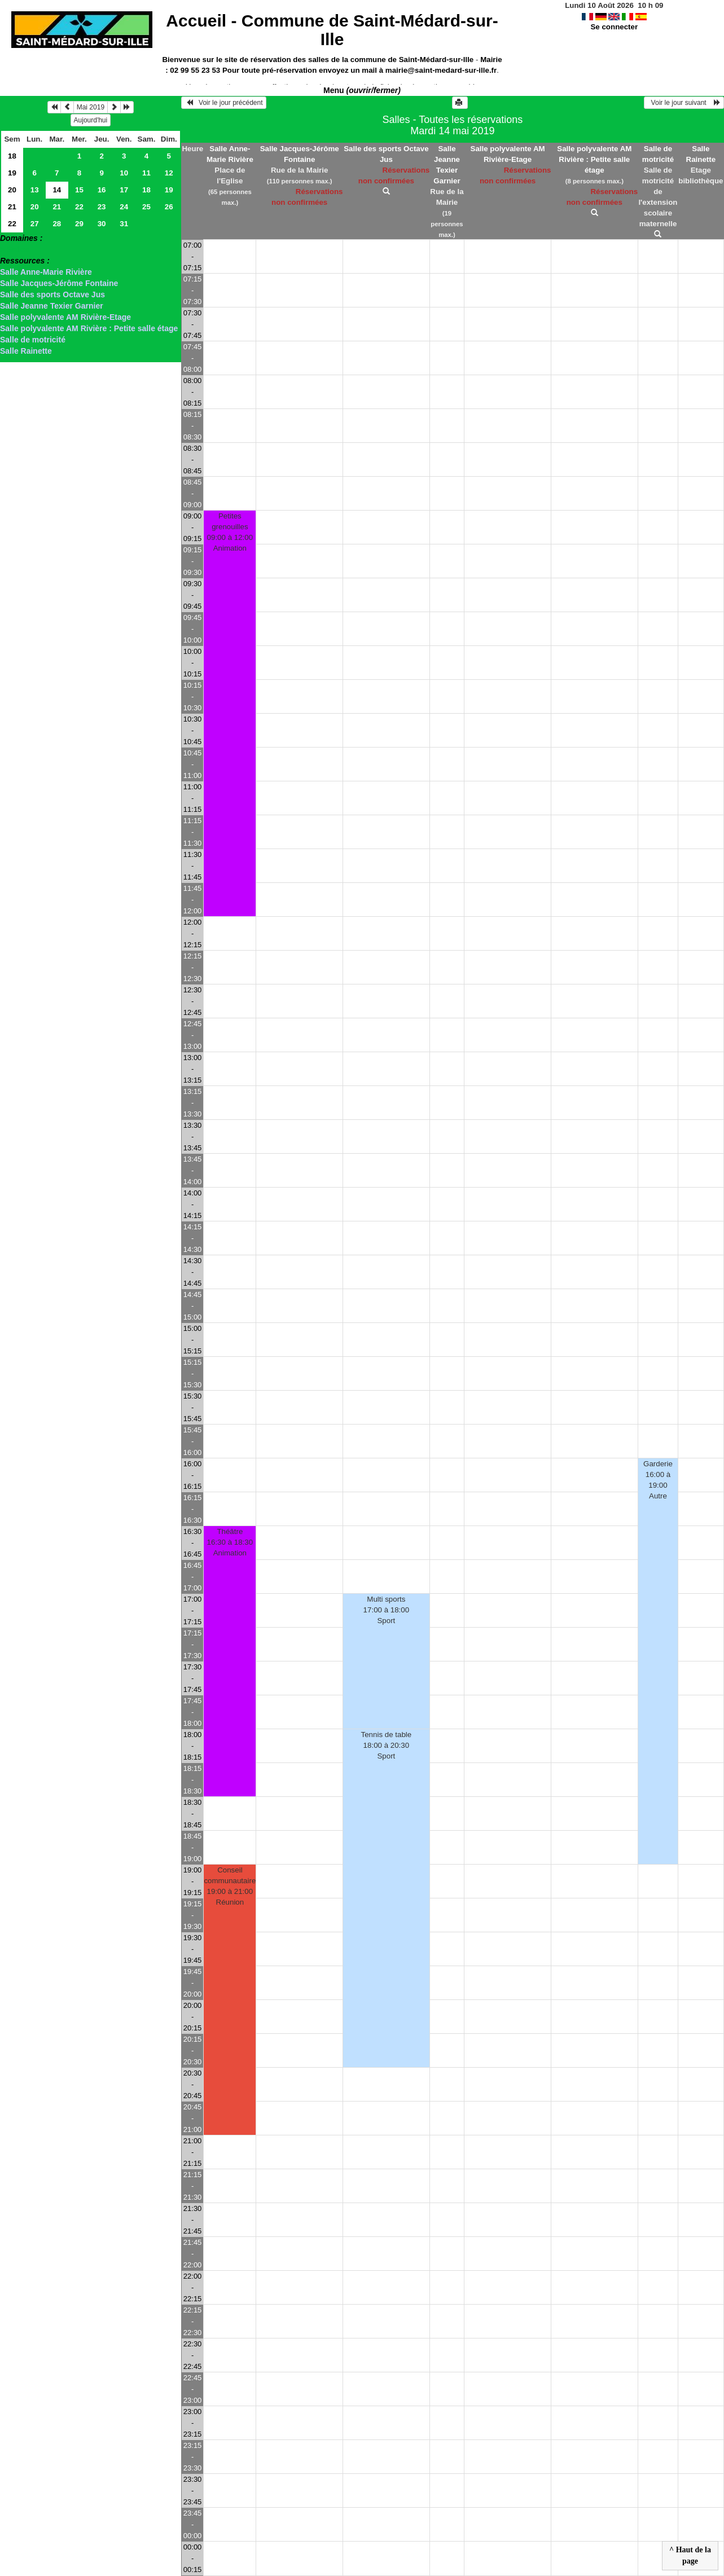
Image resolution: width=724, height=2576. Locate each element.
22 (79, 207)
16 (102, 190)
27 (34, 223)
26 (169, 207)
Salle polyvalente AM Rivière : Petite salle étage (89, 328)
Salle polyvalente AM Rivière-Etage (65, 317)
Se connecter (614, 27)
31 (124, 223)
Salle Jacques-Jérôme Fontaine (59, 283)
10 (124, 173)
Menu (362, 90)
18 (12, 156)
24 (124, 207)
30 (102, 223)
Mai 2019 (90, 107)
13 (34, 190)
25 (146, 207)
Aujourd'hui (91, 120)
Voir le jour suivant (684, 103)
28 (56, 223)
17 (124, 190)
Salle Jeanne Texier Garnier (51, 305)
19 (12, 173)
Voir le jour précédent (224, 103)
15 (79, 190)
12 (169, 173)
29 (79, 223)
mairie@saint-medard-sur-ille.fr (441, 70)
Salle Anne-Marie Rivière (46, 271)
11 (146, 173)
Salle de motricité (32, 339)
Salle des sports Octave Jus (52, 294)
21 (12, 207)
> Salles (15, 249)
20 (12, 190)
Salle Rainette (26, 350)
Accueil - (332, 30)
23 (102, 207)
